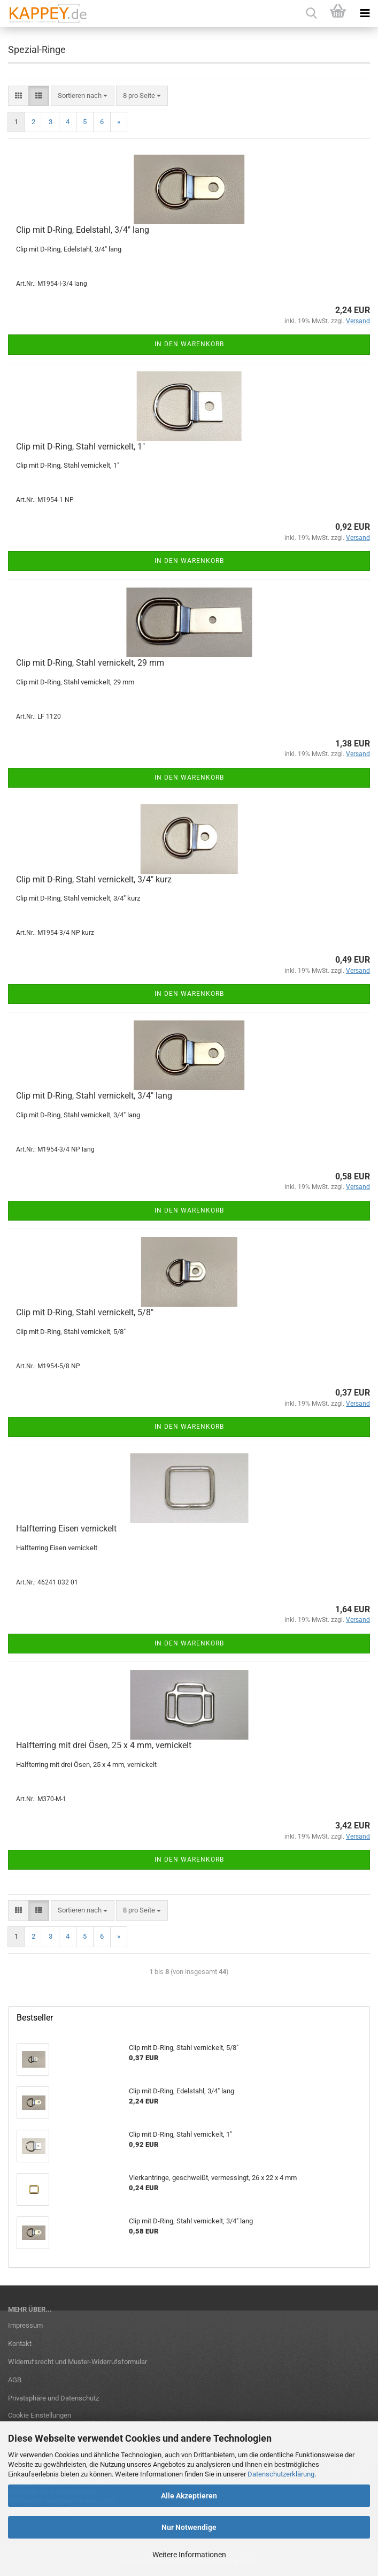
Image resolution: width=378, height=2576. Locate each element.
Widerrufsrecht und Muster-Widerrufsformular (77, 2362)
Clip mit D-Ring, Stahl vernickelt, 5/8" (84, 1312)
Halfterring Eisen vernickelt (66, 1528)
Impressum (25, 2325)
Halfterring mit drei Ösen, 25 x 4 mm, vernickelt (103, 1745)
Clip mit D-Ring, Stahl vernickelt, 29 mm (90, 663)
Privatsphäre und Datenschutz (53, 2398)
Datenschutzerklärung (281, 2474)
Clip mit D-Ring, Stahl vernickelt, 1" (80, 446)
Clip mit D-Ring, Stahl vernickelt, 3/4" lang (94, 1096)
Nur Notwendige (189, 2527)
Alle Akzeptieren (189, 2495)
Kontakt (20, 2343)
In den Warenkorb (189, 344)
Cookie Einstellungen (39, 2415)
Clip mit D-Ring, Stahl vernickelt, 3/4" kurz (94, 879)
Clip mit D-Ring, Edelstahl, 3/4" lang (82, 230)
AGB (14, 2380)
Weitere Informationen (189, 2554)
